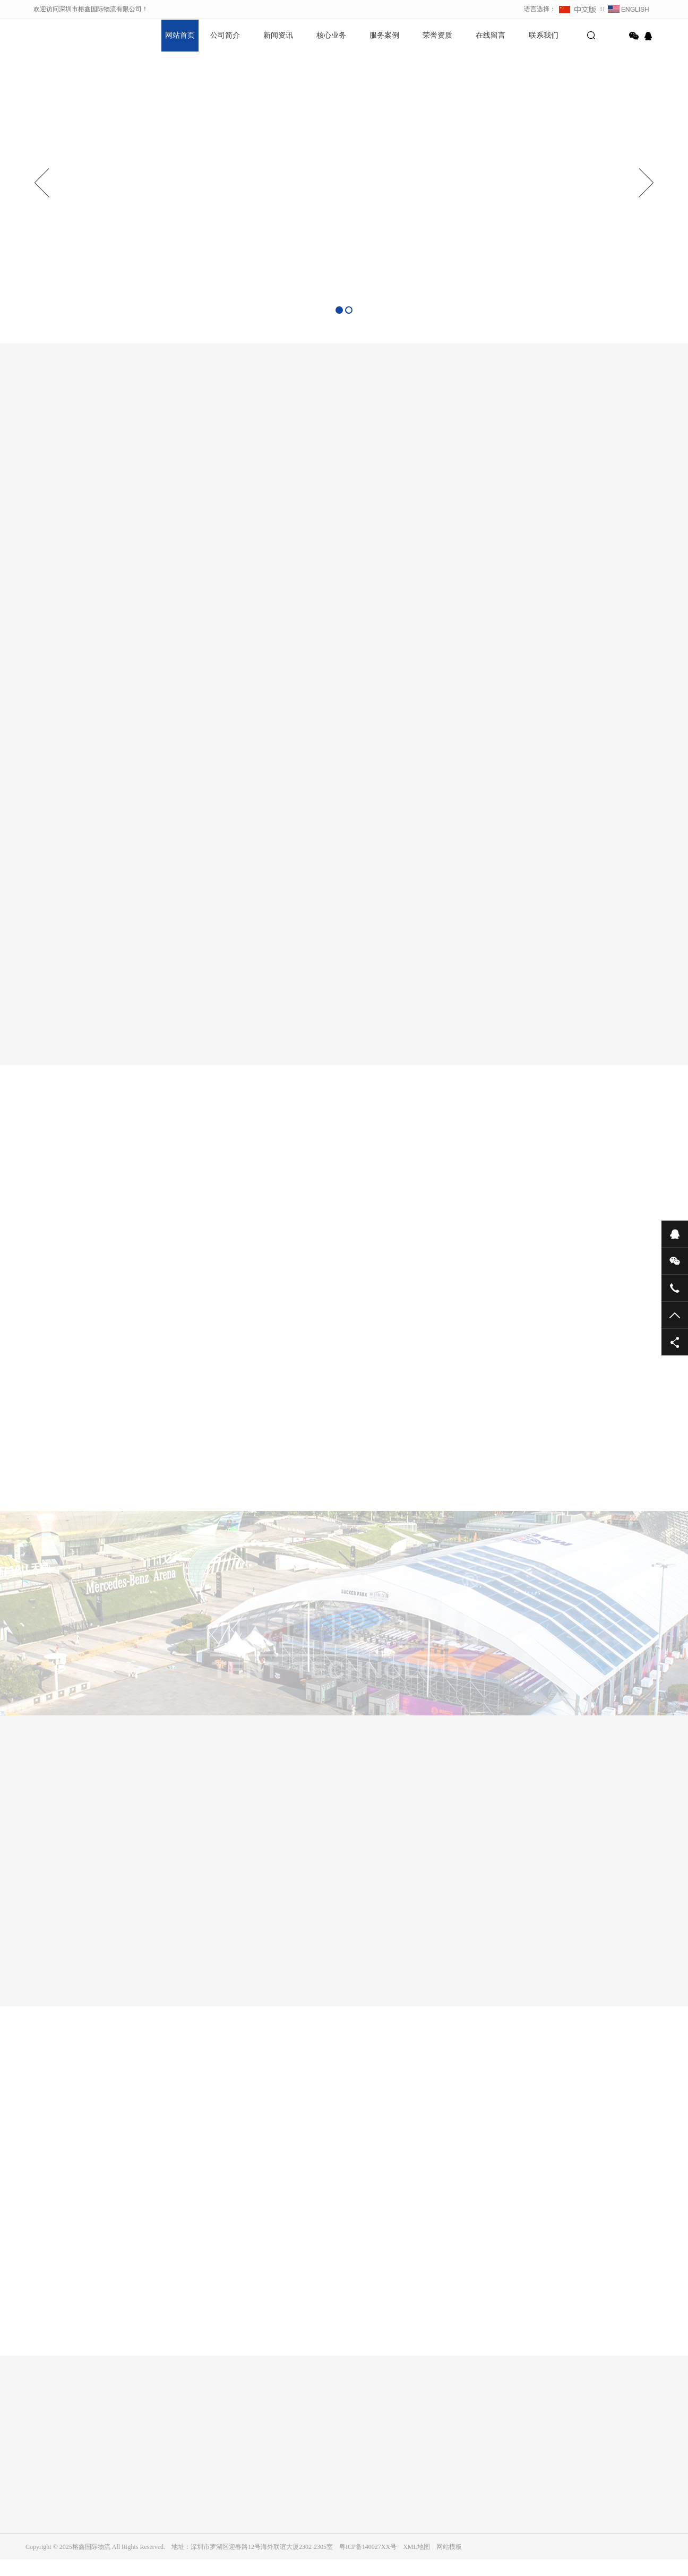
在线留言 (490, 35)
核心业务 (331, 35)
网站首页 (180, 35)
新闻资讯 (278, 35)
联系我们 (543, 35)
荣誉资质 (437, 35)
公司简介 (225, 35)
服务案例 (384, 35)
